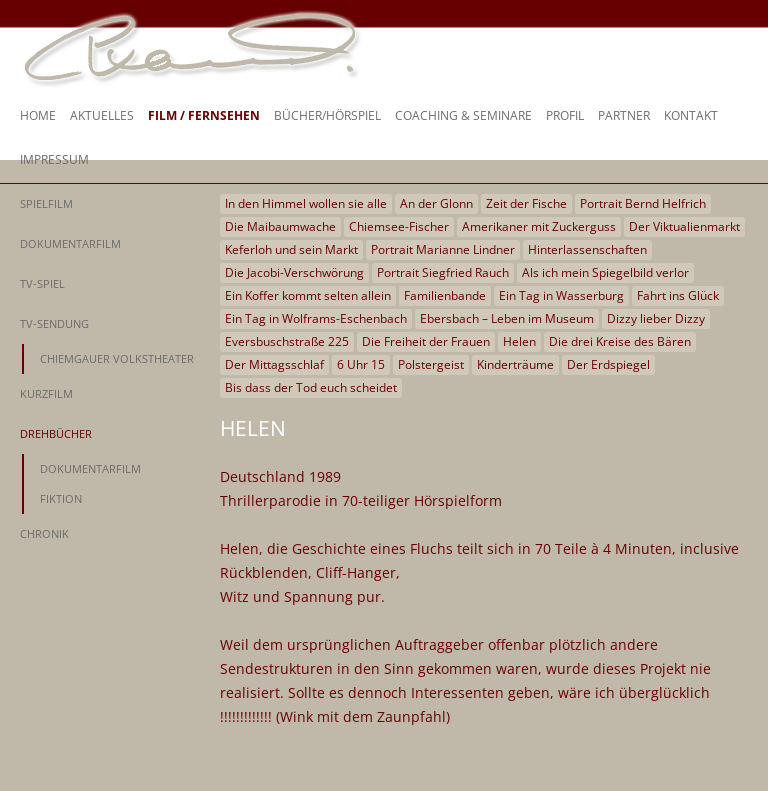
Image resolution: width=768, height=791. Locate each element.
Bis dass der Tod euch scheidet (311, 387)
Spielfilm (46, 203)
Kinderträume (515, 364)
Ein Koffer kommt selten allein (308, 295)
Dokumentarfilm (70, 243)
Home (38, 115)
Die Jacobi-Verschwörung (294, 272)
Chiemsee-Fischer (399, 226)
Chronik (44, 533)
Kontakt (691, 115)
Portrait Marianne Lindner (443, 249)
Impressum (54, 159)
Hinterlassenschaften (587, 249)
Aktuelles (102, 115)
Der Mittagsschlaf (274, 364)
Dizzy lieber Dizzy (656, 318)
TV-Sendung (54, 323)
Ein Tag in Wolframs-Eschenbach (316, 318)
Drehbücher (56, 433)
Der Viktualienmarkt (684, 226)
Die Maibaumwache (280, 226)
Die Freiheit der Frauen (426, 341)
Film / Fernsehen (204, 115)
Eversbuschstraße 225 (287, 341)
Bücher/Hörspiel (327, 115)
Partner (624, 115)
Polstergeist (431, 364)
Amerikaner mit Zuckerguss (539, 226)
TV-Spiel (42, 283)
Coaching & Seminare (463, 115)
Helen (519, 341)
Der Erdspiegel (608, 364)
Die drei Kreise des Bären (620, 341)
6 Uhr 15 (361, 364)
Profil (565, 115)
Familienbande (445, 295)
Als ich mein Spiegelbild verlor (605, 272)
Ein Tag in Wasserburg (561, 295)
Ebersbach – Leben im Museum (507, 318)
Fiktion (61, 498)
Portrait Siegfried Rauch (443, 272)
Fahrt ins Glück (678, 295)
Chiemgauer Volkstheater (117, 358)
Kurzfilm (46, 393)
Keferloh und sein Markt (291, 249)
